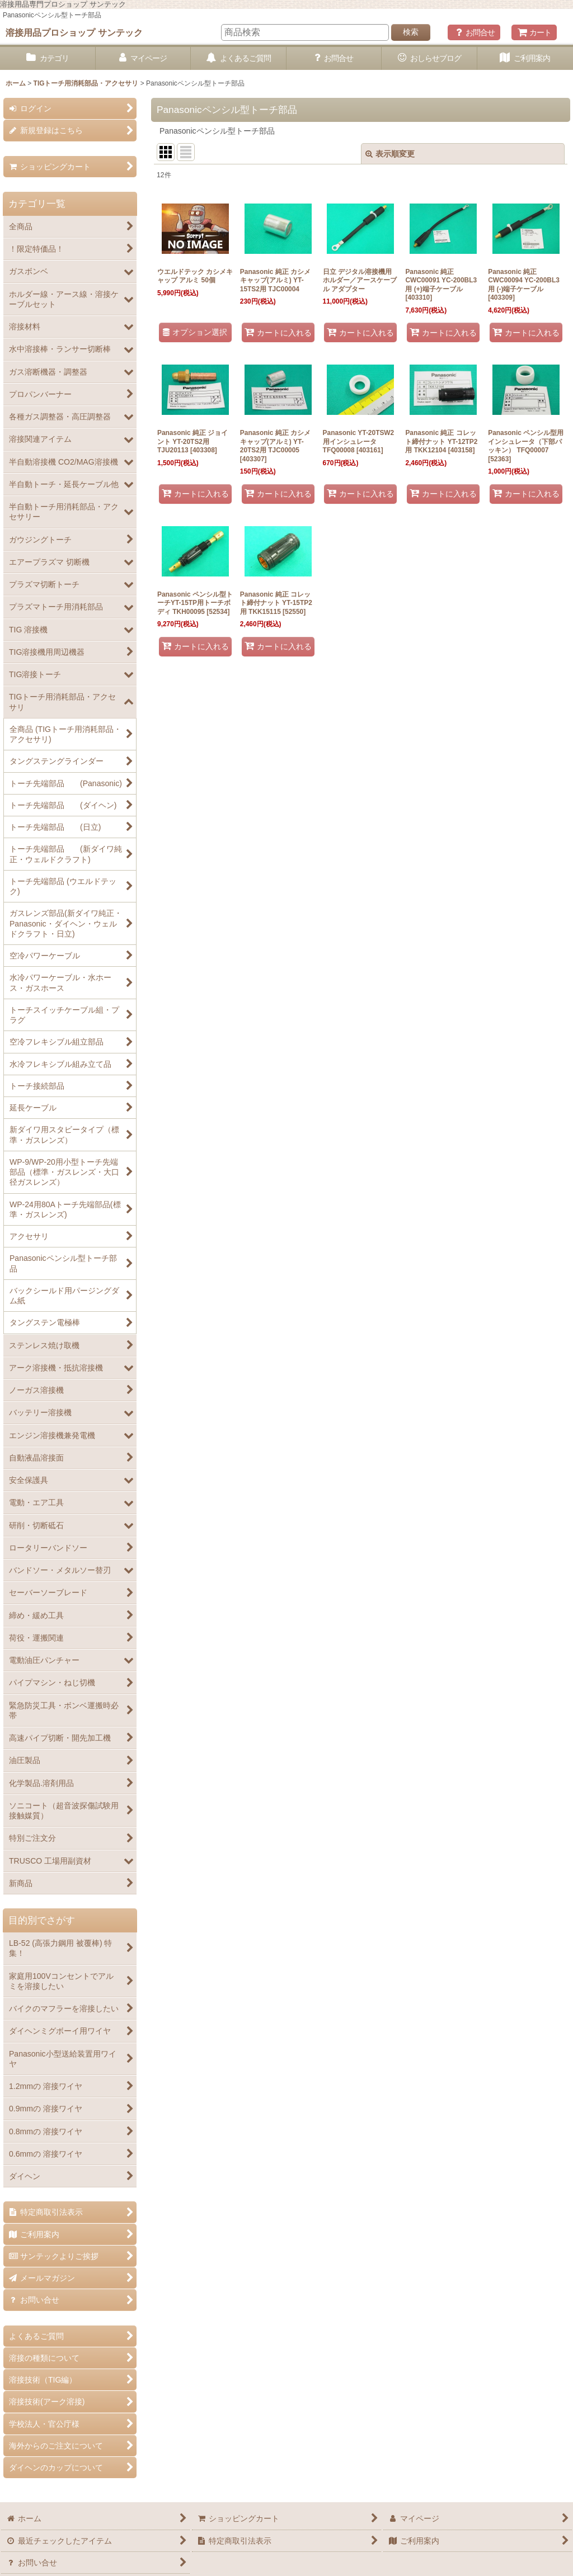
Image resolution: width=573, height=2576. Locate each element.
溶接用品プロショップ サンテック (74, 32)
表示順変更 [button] (390, 153)
